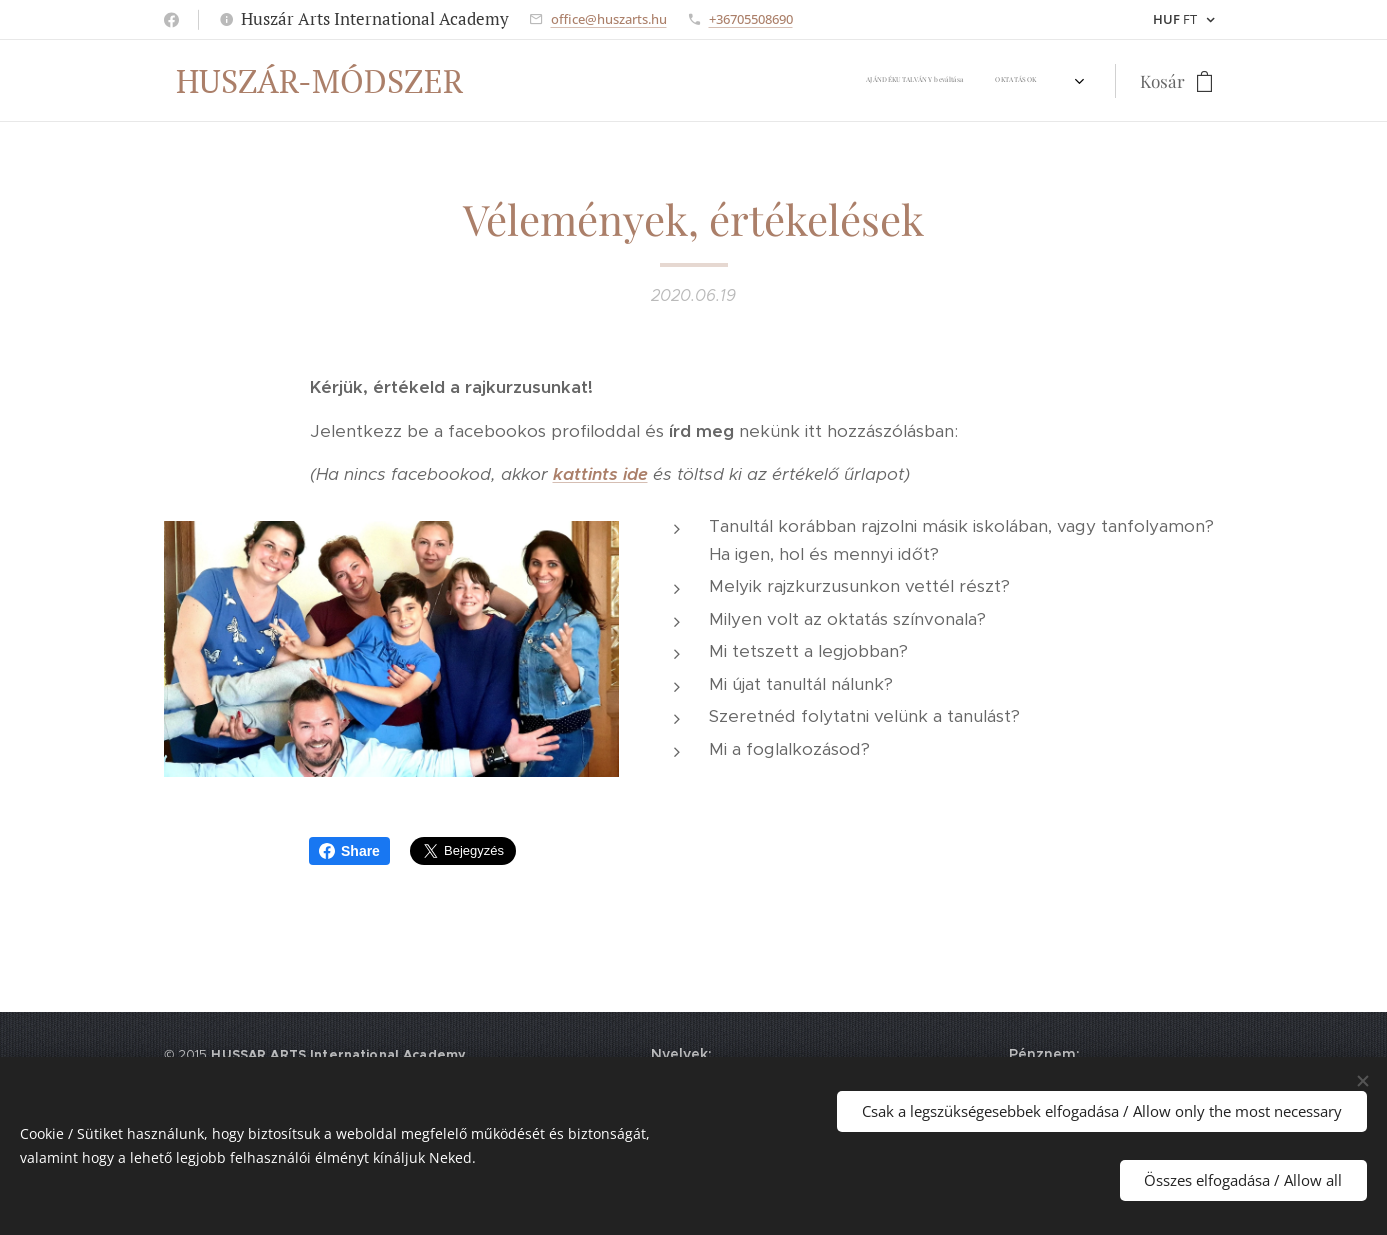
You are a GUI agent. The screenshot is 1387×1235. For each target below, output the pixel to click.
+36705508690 (751, 19)
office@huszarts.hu (609, 19)
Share (349, 851)
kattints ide (599, 474)
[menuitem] (520, 81)
